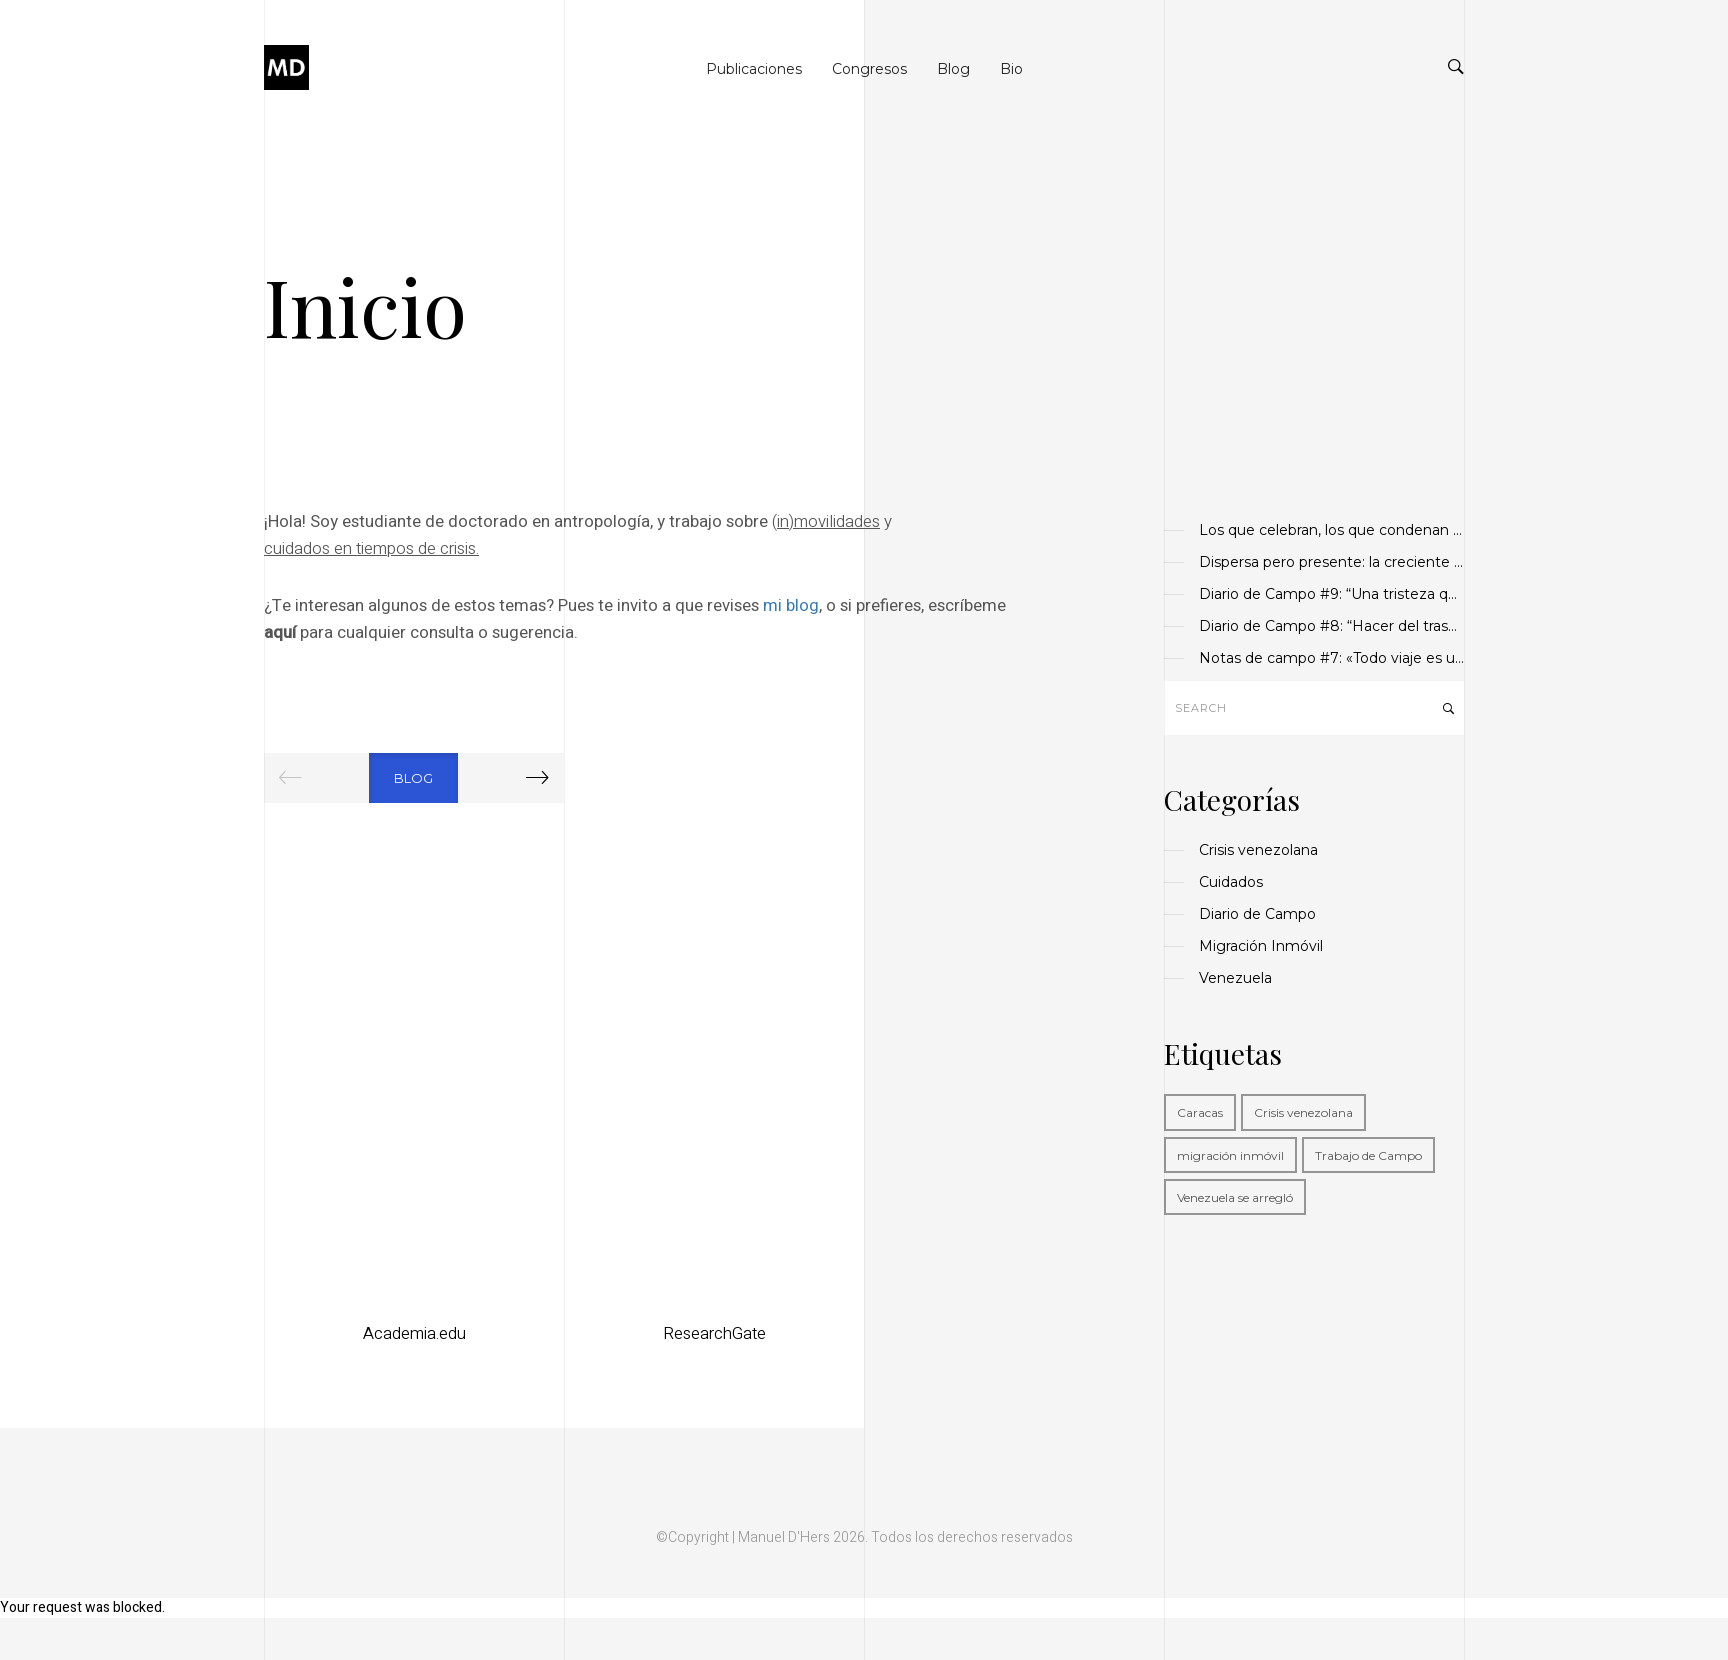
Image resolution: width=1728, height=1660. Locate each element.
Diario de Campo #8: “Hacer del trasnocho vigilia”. (1331, 626)
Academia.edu (414, 1333)
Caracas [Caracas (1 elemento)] (1200, 1112)
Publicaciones (754, 69)
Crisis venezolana (1258, 850)
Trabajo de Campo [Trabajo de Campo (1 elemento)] (1368, 1155)
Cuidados (1231, 882)
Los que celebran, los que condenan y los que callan (1331, 530)
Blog (953, 69)
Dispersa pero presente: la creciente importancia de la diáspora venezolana (1331, 562)
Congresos (869, 69)
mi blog (791, 605)
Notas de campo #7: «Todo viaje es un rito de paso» (1331, 658)
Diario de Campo (1257, 914)
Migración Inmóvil (1261, 946)
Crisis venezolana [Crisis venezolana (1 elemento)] (1303, 1112)
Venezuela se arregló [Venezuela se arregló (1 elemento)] (1235, 1197)
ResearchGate (714, 1333)
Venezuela (1235, 978)
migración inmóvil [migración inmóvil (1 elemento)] (1230, 1155)
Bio (1011, 69)
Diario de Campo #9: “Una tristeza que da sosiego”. (1331, 594)
